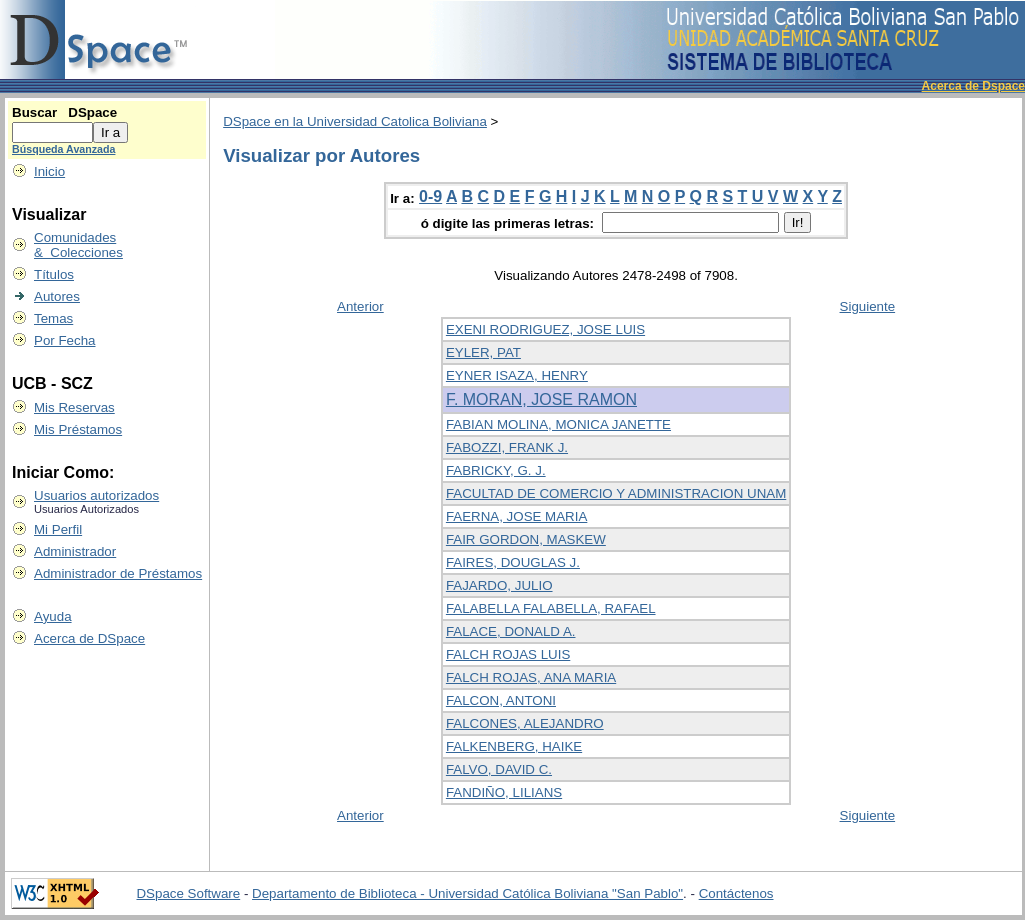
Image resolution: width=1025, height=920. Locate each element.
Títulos (54, 274)
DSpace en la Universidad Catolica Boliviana (355, 121)
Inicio (49, 171)
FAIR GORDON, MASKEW (526, 539)
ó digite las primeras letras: (509, 223)
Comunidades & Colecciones (78, 245)
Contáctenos (736, 893)
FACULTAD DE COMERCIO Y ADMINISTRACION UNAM (616, 493)
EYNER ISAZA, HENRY (517, 375)
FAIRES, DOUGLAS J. (513, 562)
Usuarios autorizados (96, 495)
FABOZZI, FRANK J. (507, 447)
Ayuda (53, 616)
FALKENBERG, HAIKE (514, 746)
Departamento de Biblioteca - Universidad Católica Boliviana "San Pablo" (467, 893)
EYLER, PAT (483, 352)
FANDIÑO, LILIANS (504, 792)
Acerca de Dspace (973, 86)
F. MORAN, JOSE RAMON (541, 399)
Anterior (360, 306)
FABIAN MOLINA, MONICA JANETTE (558, 424)
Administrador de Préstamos (118, 573)
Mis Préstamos (78, 429)
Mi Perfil (58, 529)
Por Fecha (65, 340)
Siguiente (868, 306)
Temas (53, 318)
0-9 (430, 196)
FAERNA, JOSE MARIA (516, 516)
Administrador (75, 551)
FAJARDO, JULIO (499, 585)
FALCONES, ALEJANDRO (525, 723)
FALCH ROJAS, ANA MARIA (531, 677)
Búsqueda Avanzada (63, 149)
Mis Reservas (74, 407)
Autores (57, 296)
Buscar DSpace (64, 112)
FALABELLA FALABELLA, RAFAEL (551, 608)
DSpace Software (188, 893)
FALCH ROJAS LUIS (508, 654)
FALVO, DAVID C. (499, 769)
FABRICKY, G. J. (496, 470)
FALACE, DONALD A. (511, 631)
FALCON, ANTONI (501, 700)
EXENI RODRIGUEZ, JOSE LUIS (545, 329)
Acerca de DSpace (89, 638)
